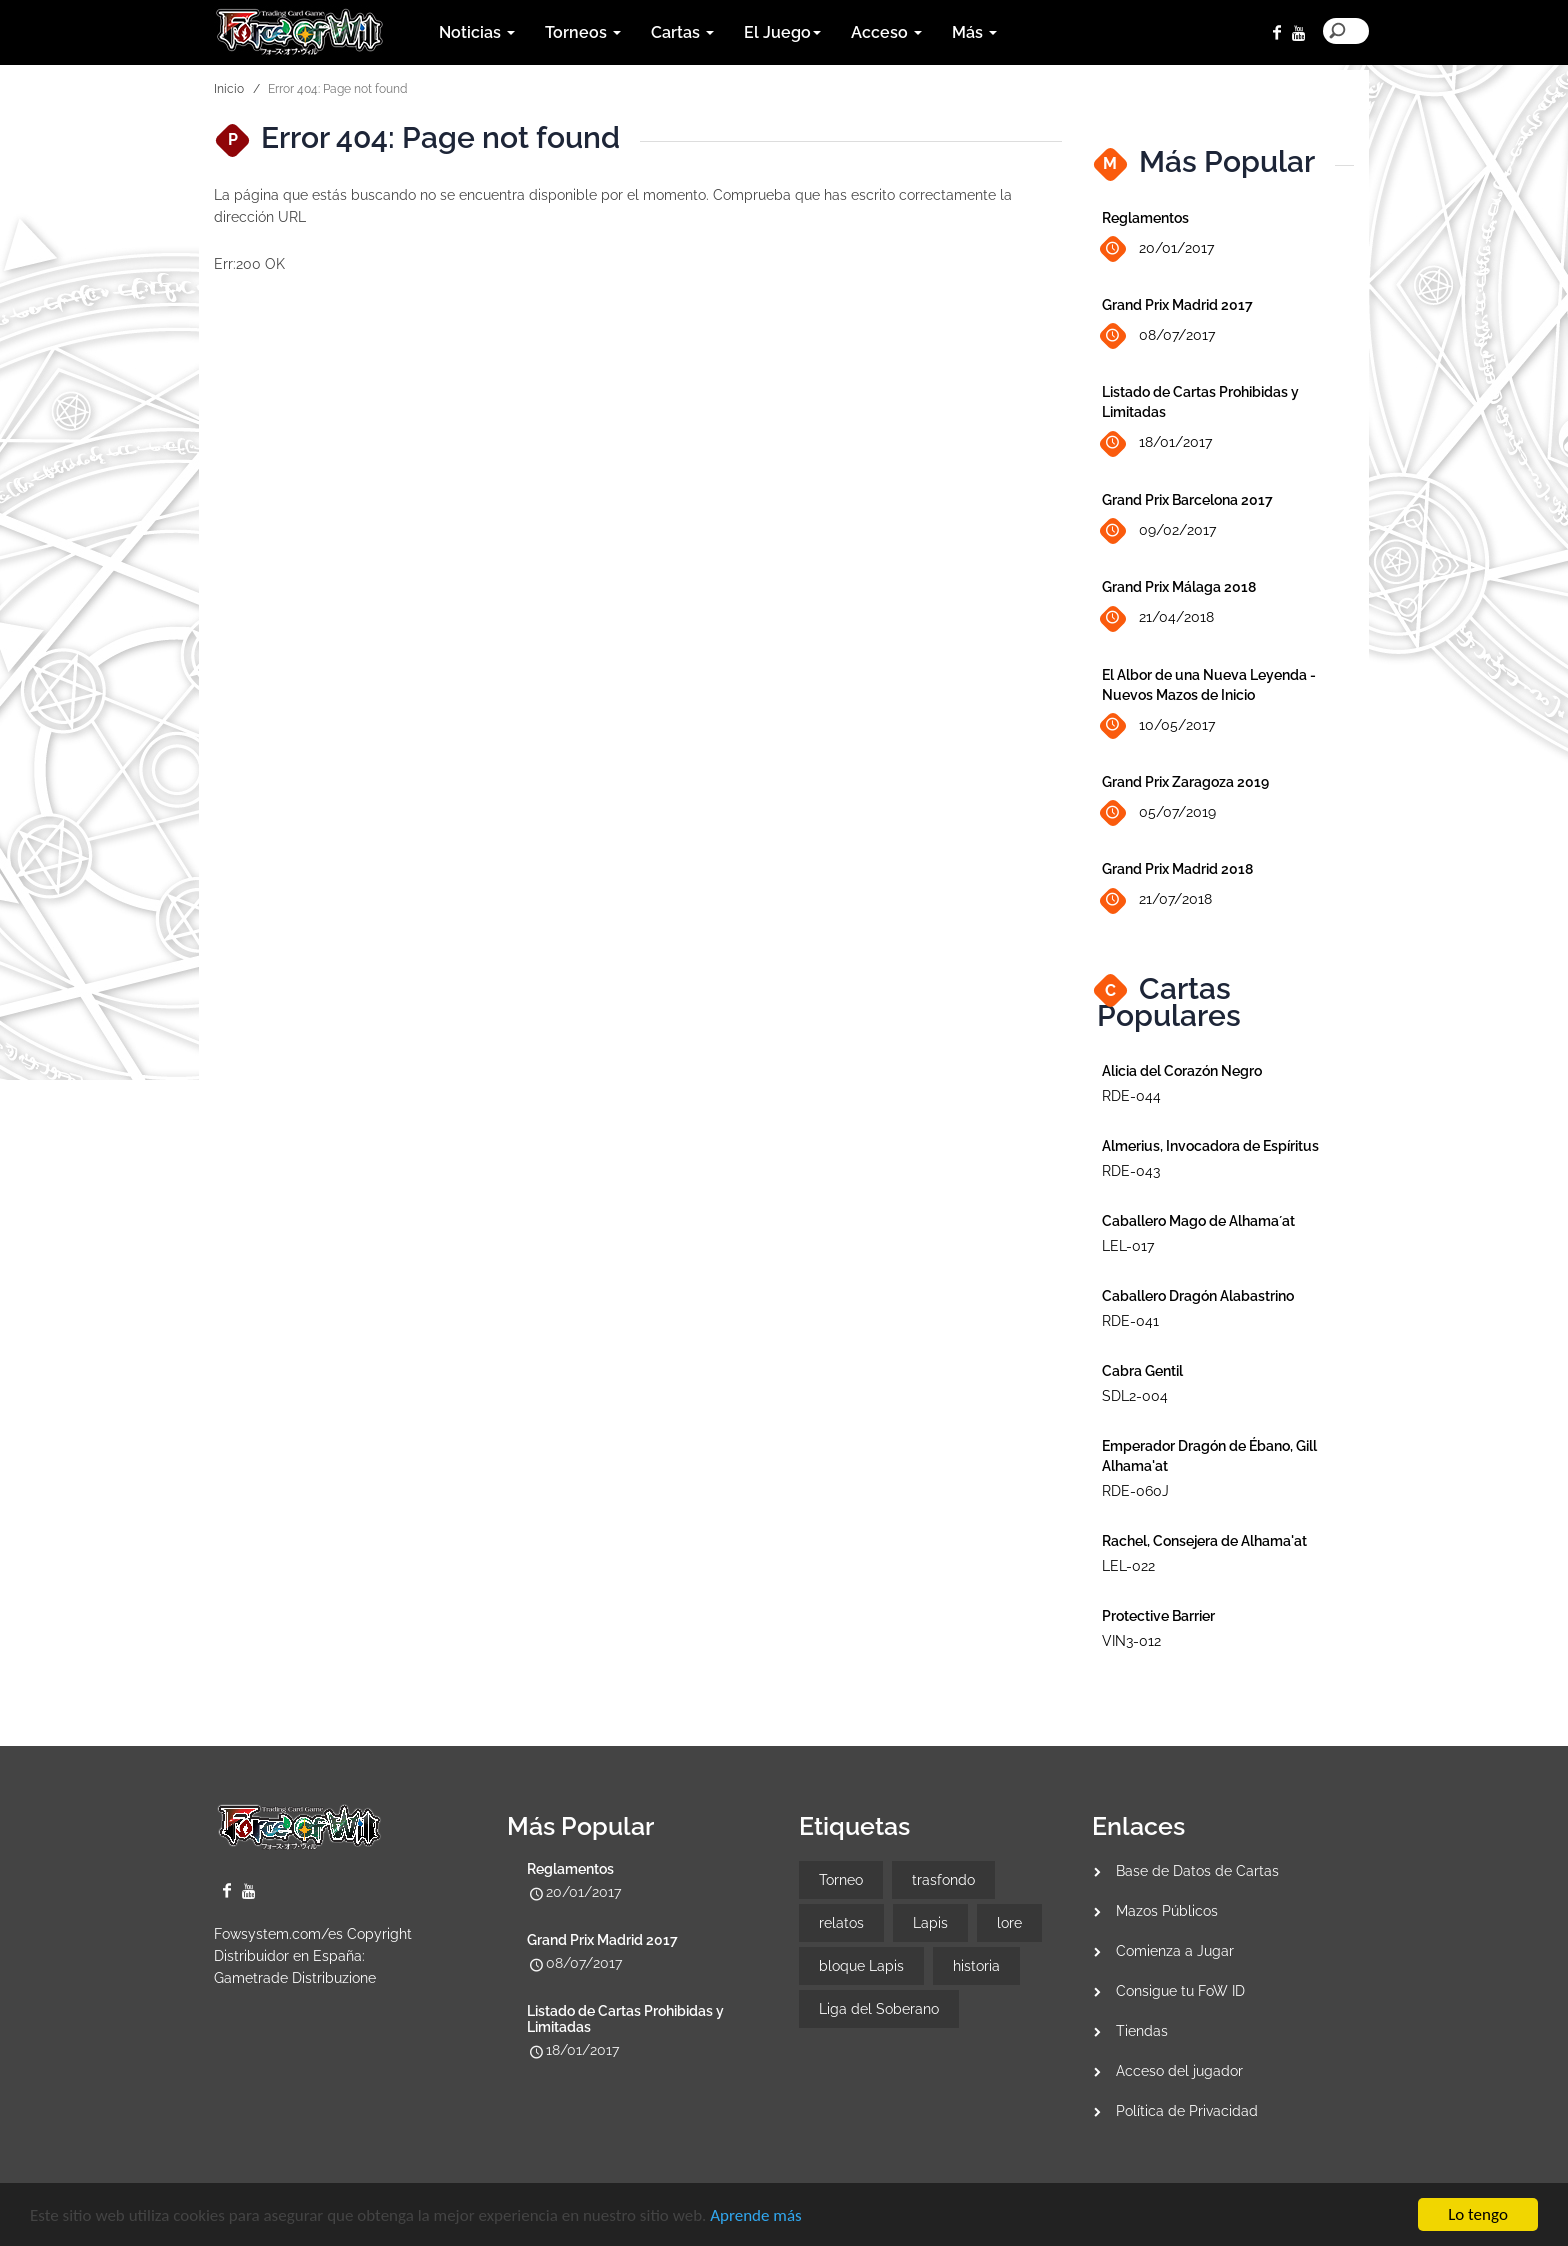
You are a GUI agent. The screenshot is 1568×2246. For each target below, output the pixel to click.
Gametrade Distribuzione (295, 1978)
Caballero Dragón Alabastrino (1198, 1296)
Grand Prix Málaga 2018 (1179, 587)
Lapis (930, 1923)
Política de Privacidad (1187, 2111)
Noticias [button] (477, 32)
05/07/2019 (1159, 813)
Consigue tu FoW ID (1180, 1991)
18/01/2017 (1157, 443)
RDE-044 (1131, 1096)
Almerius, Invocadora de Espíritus (1210, 1146)
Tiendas (1142, 2031)
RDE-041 (1130, 1321)
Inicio (229, 89)
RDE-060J (1135, 1491)
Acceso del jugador (1179, 2071)
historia (976, 1966)
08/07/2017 (1158, 336)
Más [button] (974, 32)
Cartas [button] (682, 32)
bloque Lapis (861, 1966)
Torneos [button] (583, 32)
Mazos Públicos (1167, 1911)
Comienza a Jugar (1175, 1951)
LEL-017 (1128, 1246)
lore (1009, 1923)
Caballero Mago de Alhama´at (1198, 1221)
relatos (841, 1923)
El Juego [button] (782, 32)
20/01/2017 (1158, 249)
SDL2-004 (1135, 1396)
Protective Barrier (1158, 1616)
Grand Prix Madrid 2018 (1177, 869)
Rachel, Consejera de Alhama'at (1204, 1541)
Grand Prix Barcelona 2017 (1187, 500)
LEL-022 (1128, 1566)
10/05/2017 (1158, 725)
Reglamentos (1145, 218)
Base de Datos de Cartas (1197, 1871)
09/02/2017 (1159, 531)
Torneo (841, 1880)
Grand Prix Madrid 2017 (1177, 305)
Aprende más (755, 2216)
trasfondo (943, 1880)
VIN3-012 (1131, 1641)
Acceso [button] (886, 32)
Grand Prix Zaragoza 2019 (1185, 782)
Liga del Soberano (879, 2009)
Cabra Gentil (1142, 1371)
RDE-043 (1131, 1171)
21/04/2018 (1158, 618)
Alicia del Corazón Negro (1182, 1071)
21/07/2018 (1157, 900)
